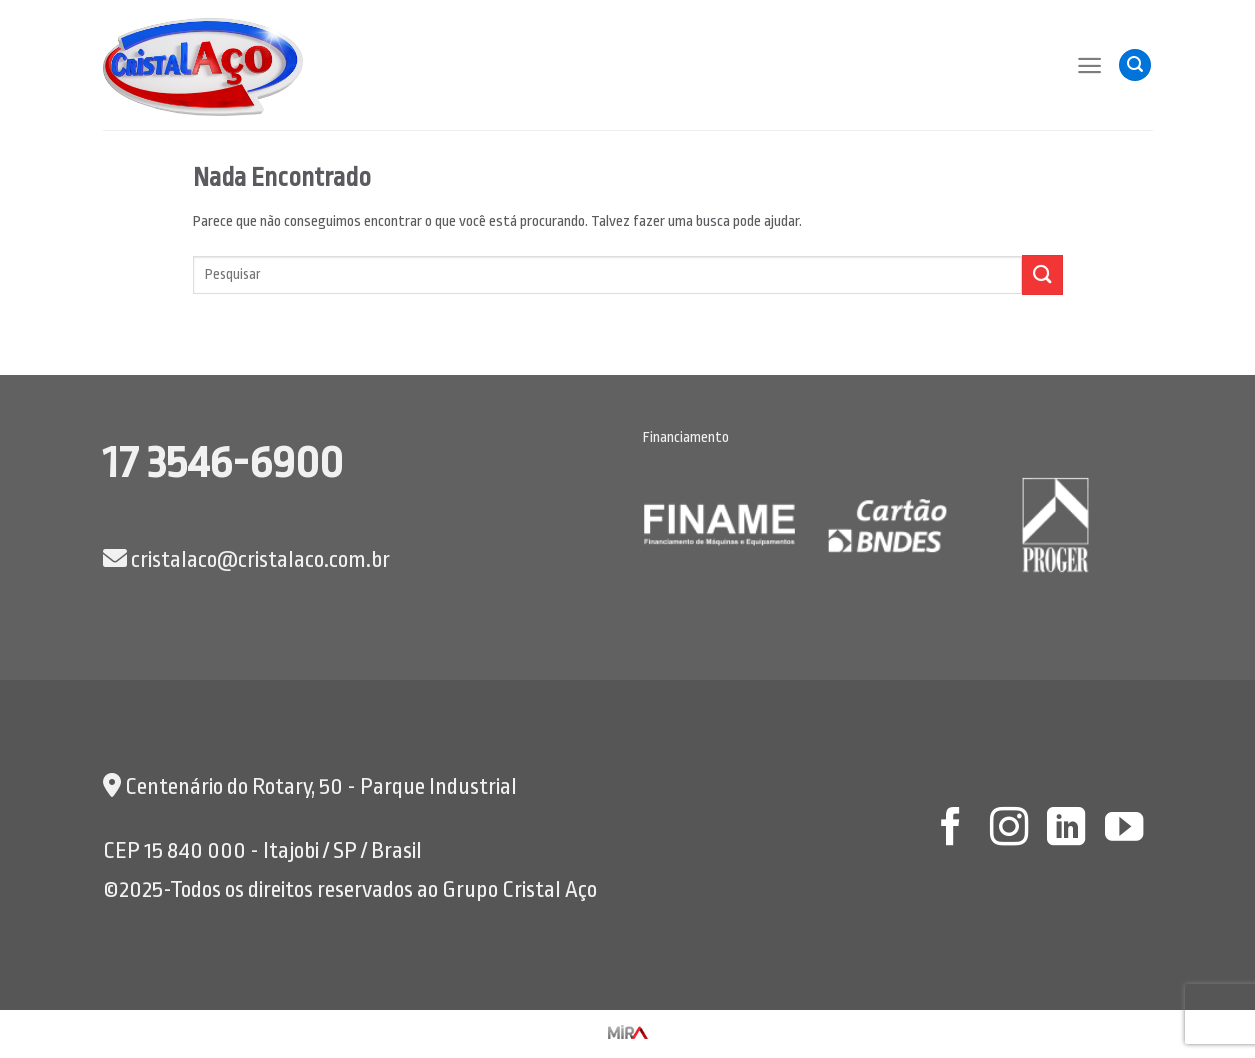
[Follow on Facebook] (951, 829)
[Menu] (1089, 65)
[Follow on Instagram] (1008, 829)
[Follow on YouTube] (1124, 829)
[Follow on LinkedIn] (1066, 829)
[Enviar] (1042, 274)
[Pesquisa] (1135, 65)
